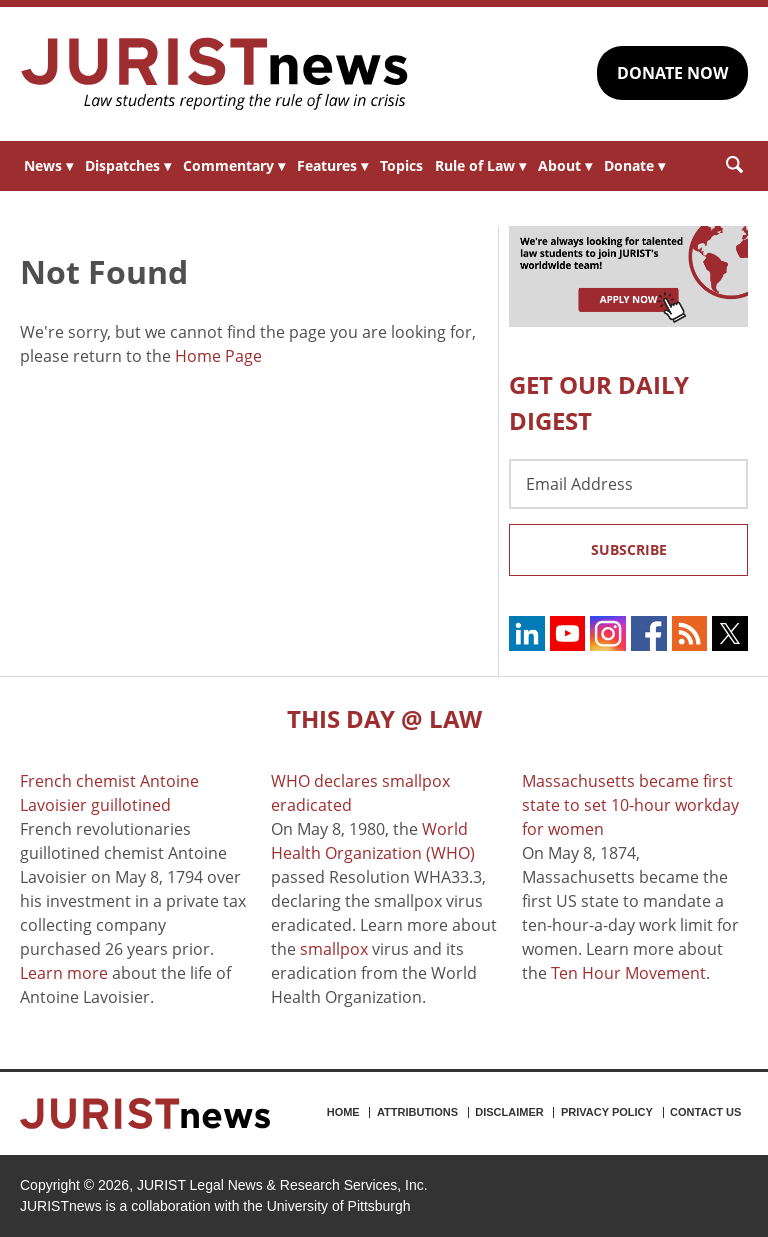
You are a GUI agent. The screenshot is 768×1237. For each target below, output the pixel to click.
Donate (634, 165)
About (565, 165)
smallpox (334, 949)
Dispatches (128, 165)
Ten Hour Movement (628, 973)
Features (332, 165)
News (48, 165)
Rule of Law (480, 165)
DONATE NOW (672, 73)
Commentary (234, 165)
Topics (401, 165)
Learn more (64, 973)
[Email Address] (628, 484)
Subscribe (629, 549)
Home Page (218, 356)
